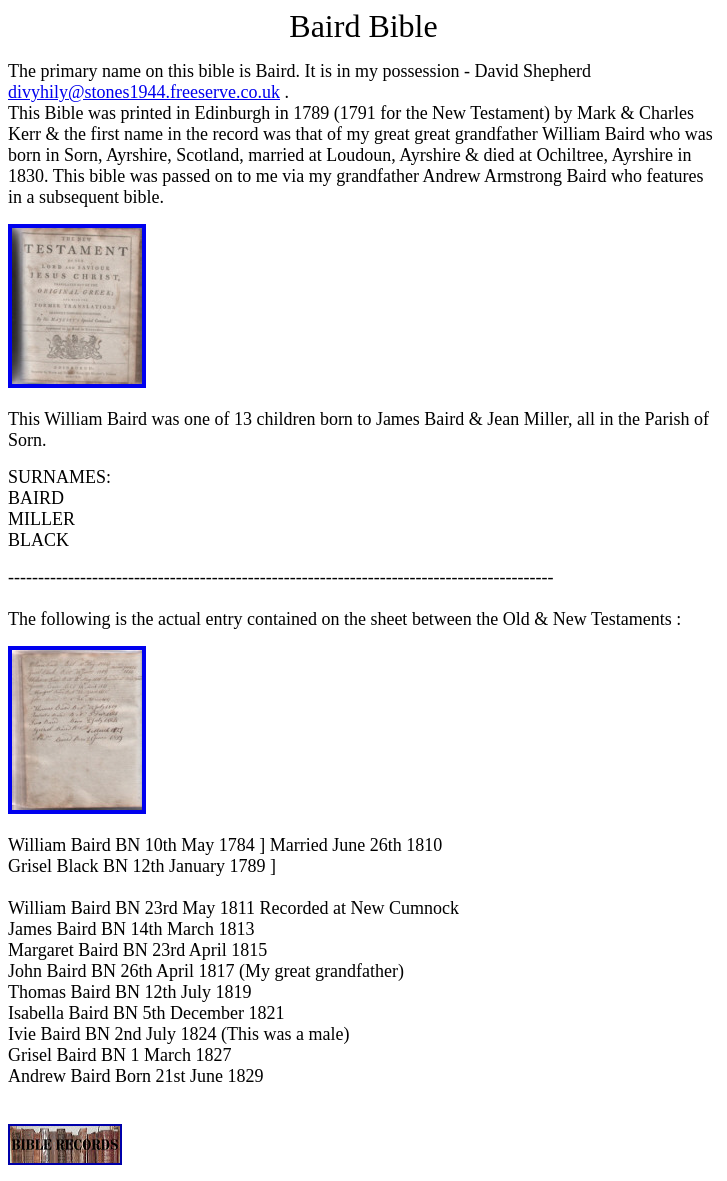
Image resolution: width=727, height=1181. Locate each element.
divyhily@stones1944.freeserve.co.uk (144, 92)
